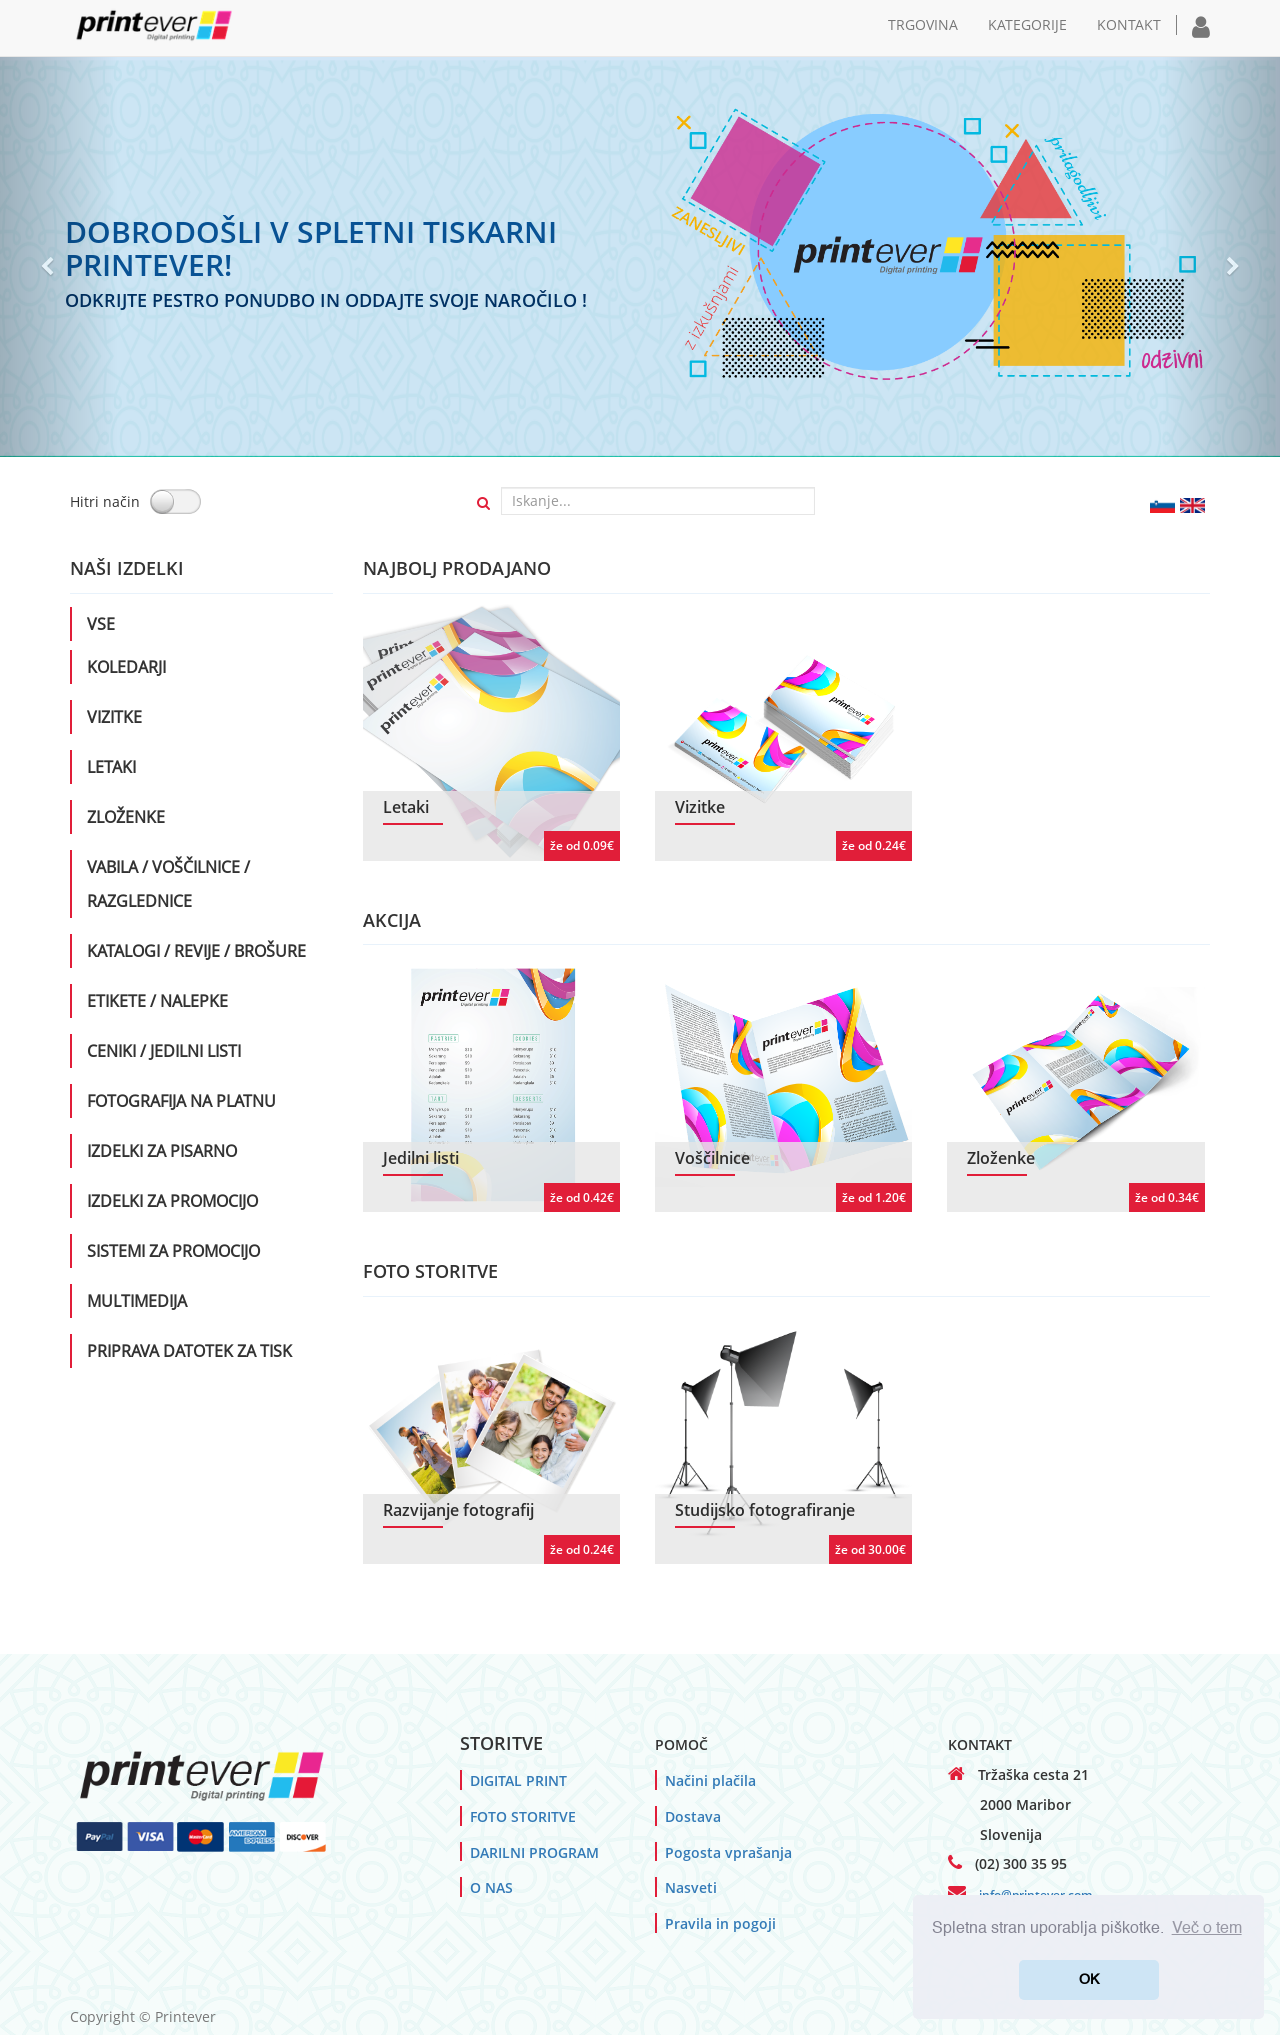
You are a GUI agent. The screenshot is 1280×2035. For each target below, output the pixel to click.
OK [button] (1089, 1980)
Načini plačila (710, 1780)
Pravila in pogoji (720, 1923)
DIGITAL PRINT (518, 1780)
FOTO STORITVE (523, 1816)
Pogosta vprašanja (728, 1852)
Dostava (693, 1816)
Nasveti (691, 1887)
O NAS (491, 1887)
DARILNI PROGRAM (534, 1852)
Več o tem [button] (1207, 1929)
